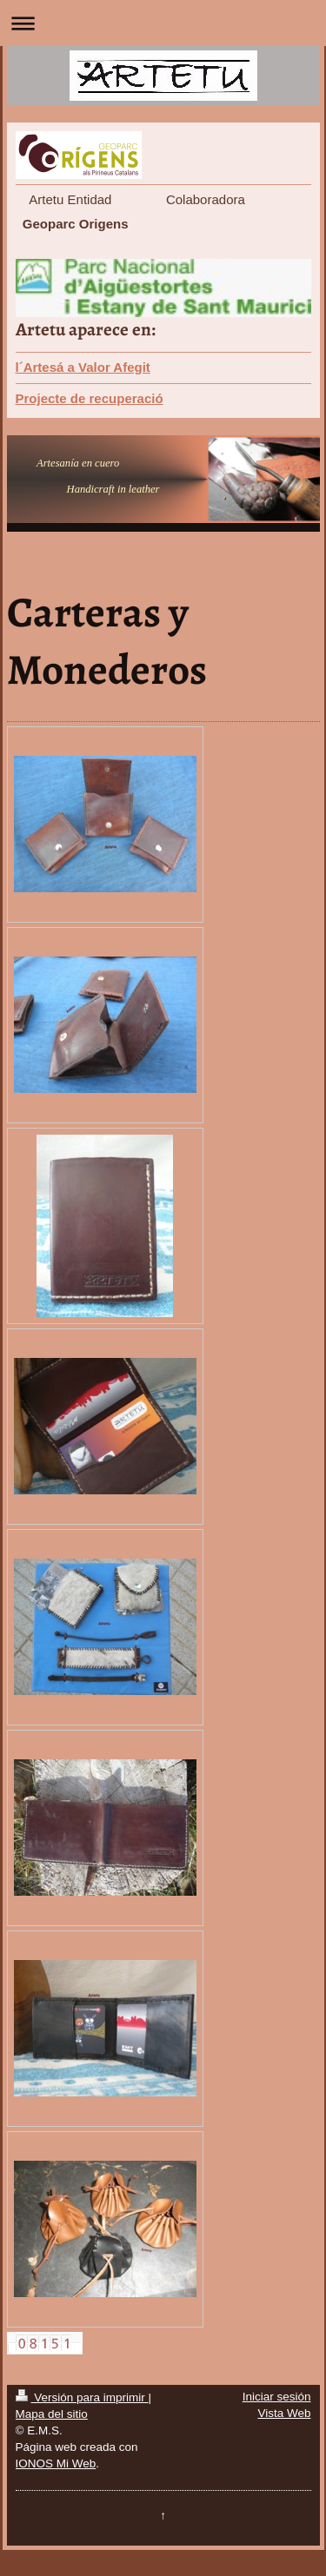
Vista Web (283, 2413)
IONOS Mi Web (56, 2463)
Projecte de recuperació (89, 398)
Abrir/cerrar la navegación (163, 23)
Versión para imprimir (82, 2397)
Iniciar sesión (277, 2396)
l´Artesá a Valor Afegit (83, 367)
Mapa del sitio (52, 2413)
